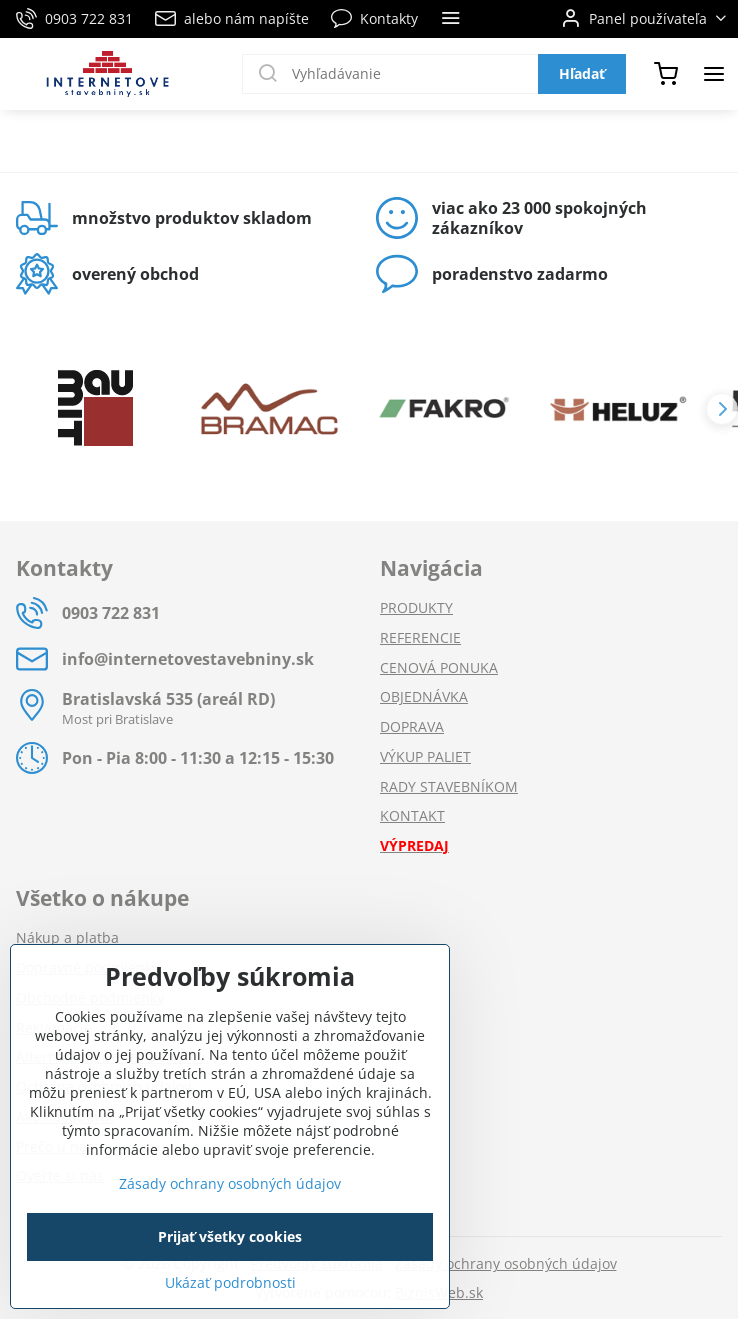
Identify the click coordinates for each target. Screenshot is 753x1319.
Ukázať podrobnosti (230, 1282)
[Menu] (714, 74)
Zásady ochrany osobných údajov (506, 1263)
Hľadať (582, 73)
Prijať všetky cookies (230, 1236)
